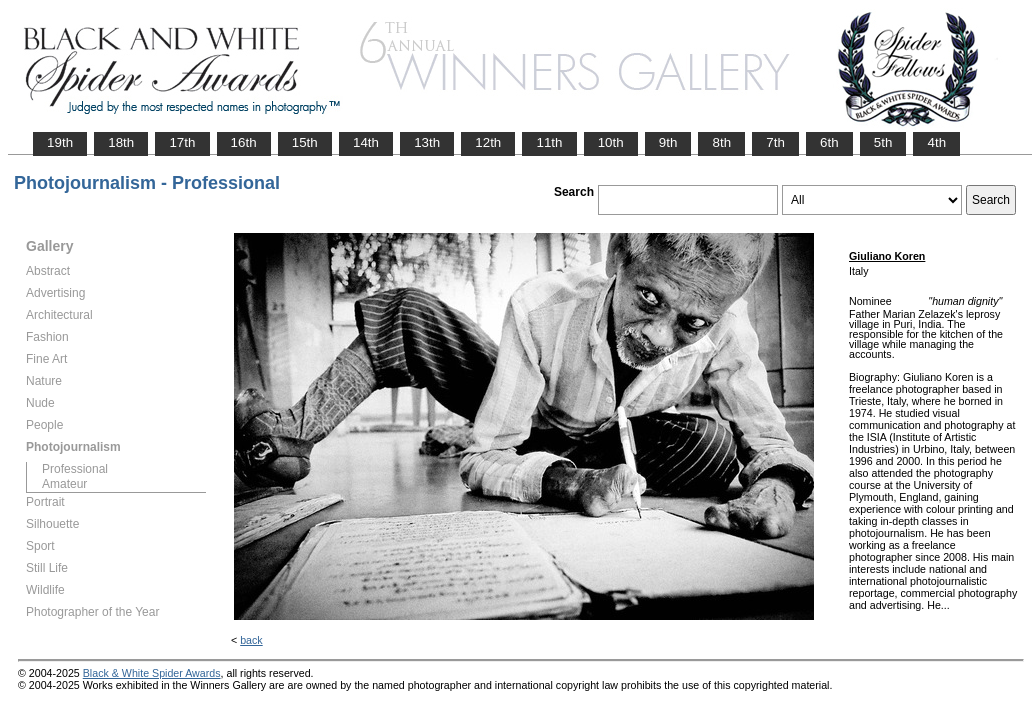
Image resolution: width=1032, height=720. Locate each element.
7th (775, 142)
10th (611, 142)
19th (60, 142)
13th (427, 142)
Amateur (64, 484)
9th (668, 142)
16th (244, 142)
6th (829, 142)
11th (549, 142)
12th (488, 142)
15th (305, 142)
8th (721, 142)
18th (121, 142)
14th (366, 142)
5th (883, 142)
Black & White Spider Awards (152, 673)
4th (936, 142)
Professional (75, 469)
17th (182, 142)
